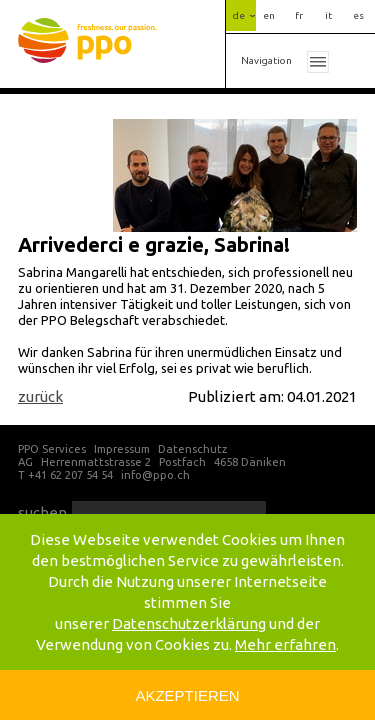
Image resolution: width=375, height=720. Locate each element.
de (239, 15)
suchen (42, 512)
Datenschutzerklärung (189, 623)
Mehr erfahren (285, 644)
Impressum (122, 449)
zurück (40, 396)
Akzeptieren (187, 695)
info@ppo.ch (155, 475)
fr (299, 15)
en (269, 15)
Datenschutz (192, 449)
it (328, 15)
